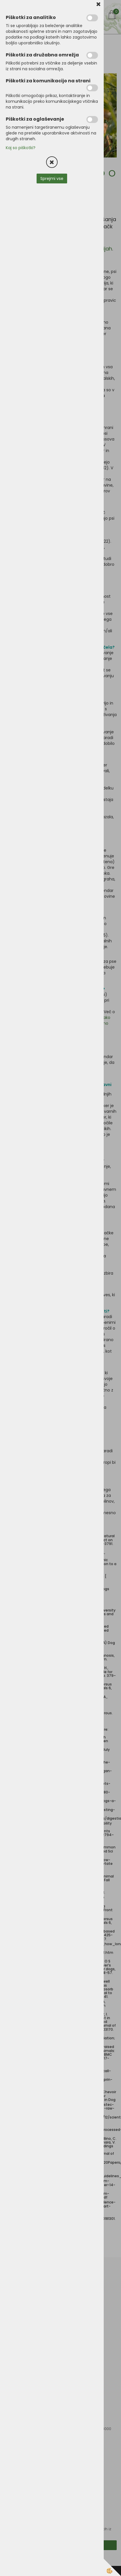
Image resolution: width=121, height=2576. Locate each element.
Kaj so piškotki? (20, 148)
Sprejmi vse (51, 178)
